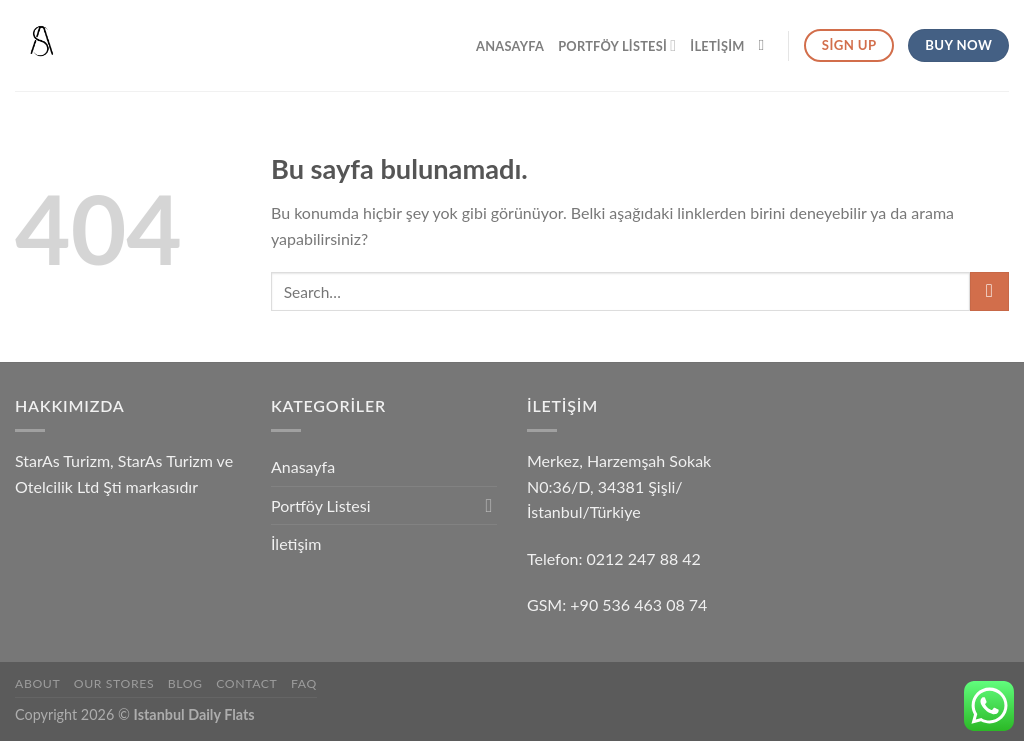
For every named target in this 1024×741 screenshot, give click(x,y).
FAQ (304, 683)
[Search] (766, 45)
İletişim (717, 46)
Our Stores (114, 683)
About (37, 683)
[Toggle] (489, 505)
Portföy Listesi (617, 45)
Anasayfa (510, 46)
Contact (246, 683)
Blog (185, 683)
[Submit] (989, 291)
